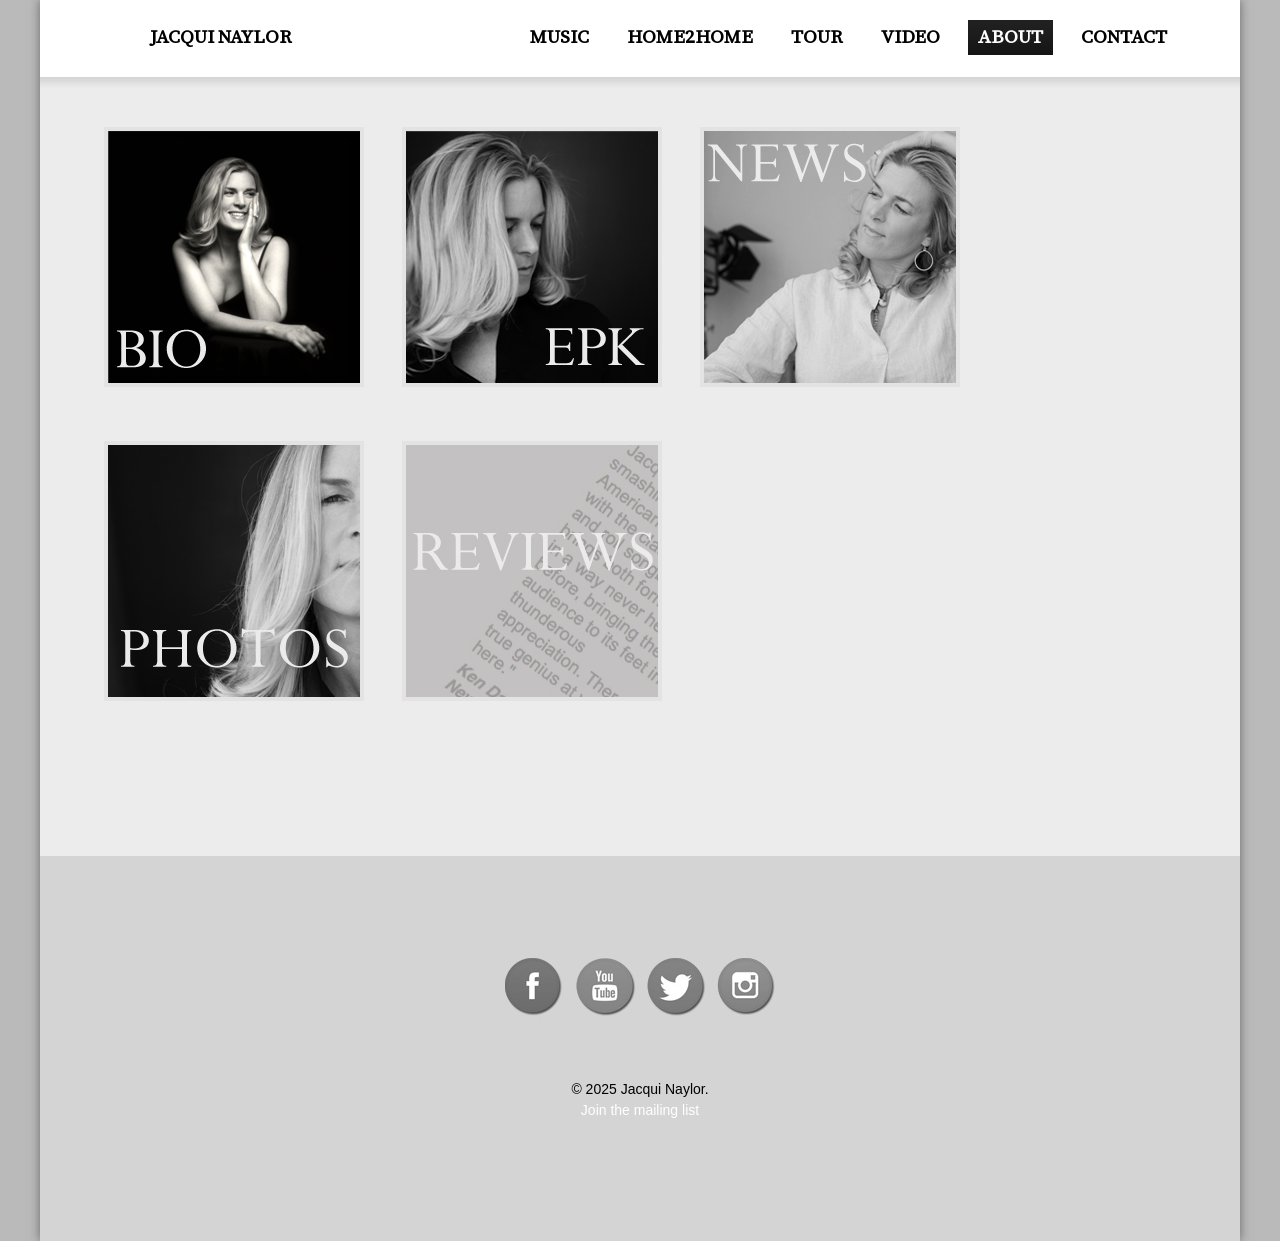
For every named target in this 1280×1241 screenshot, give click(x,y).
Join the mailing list (640, 1110)
